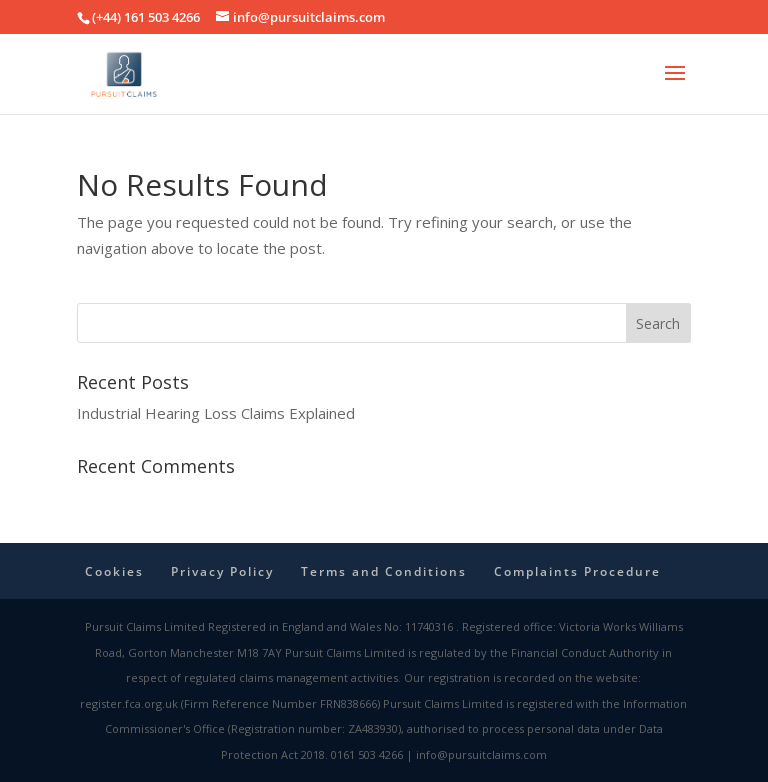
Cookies (114, 571)
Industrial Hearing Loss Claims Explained (216, 413)
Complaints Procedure (577, 571)
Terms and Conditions (384, 571)
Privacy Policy (222, 571)
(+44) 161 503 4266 (146, 17)
